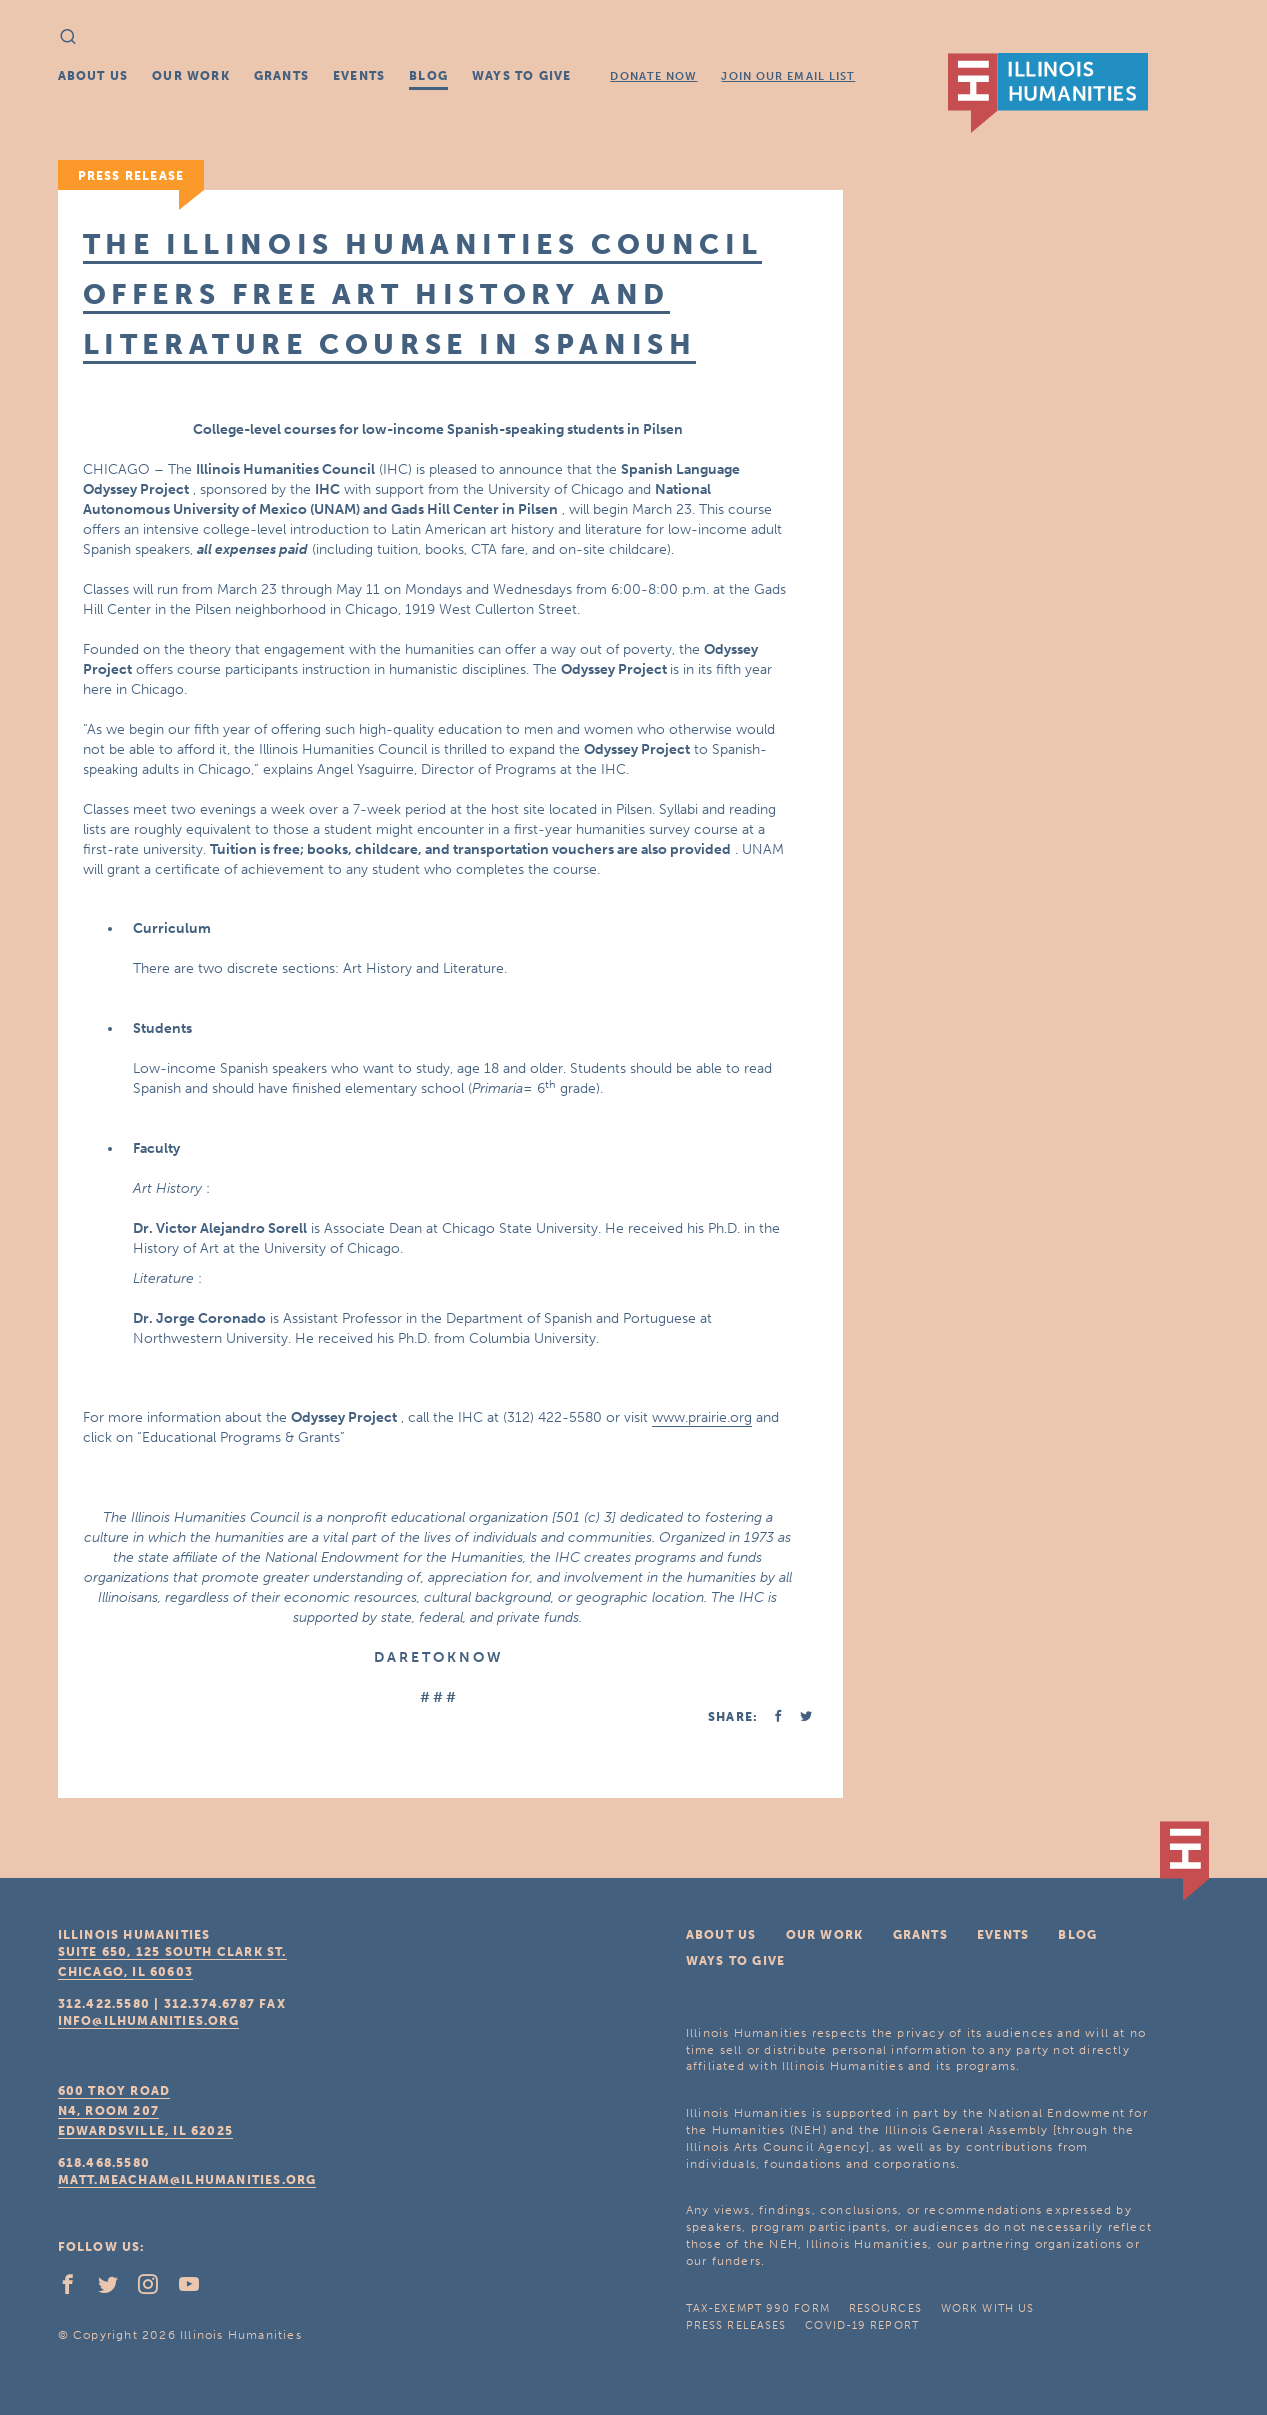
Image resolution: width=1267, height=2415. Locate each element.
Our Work (191, 76)
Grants (281, 76)
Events (359, 76)
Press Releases (736, 2325)
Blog (428, 76)
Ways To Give (521, 76)
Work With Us (987, 2308)
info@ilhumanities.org (148, 2021)
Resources (885, 2308)
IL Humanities (1048, 93)
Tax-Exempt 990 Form (758, 2308)
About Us (93, 76)
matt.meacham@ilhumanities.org (187, 2180)
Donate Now (653, 76)
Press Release (131, 176)
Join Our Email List (788, 76)
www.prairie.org (702, 1417)
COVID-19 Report (862, 2325)
